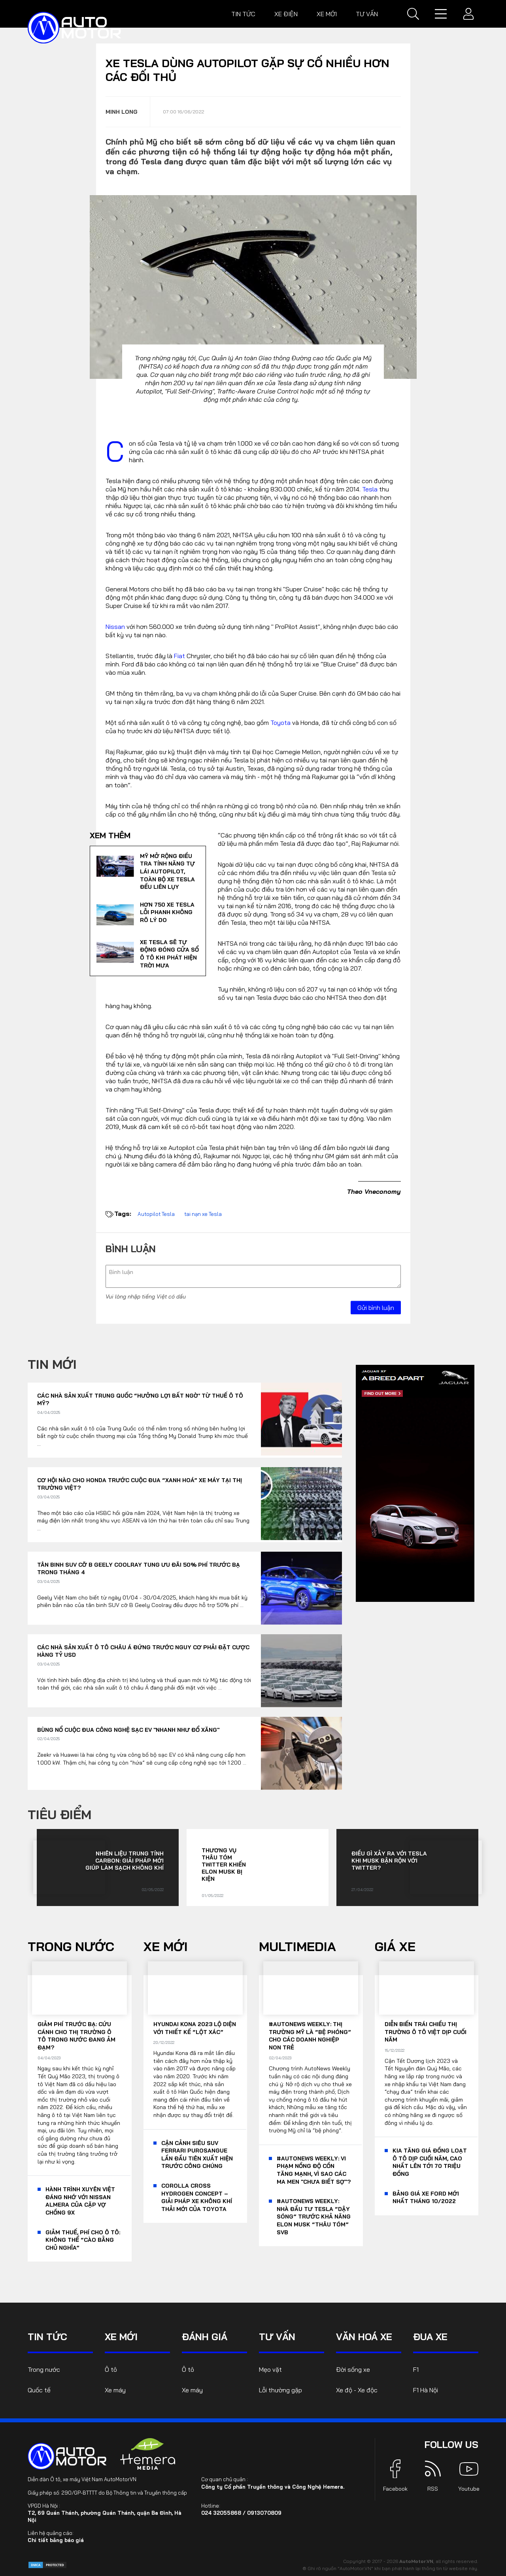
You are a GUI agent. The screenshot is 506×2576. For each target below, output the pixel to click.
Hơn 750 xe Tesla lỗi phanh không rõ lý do (167, 912)
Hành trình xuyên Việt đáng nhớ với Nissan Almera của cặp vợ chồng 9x (80, 2201)
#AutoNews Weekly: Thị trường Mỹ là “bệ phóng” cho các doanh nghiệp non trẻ (310, 2036)
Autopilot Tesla (156, 1214)
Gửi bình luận (375, 1308)
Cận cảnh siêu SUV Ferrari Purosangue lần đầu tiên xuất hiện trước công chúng (197, 2154)
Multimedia (297, 1946)
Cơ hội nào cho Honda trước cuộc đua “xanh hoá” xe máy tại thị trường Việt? (139, 1484)
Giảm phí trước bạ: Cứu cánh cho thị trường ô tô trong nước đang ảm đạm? (76, 2036)
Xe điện (286, 14)
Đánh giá (204, 2337)
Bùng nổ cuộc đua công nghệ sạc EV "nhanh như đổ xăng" (128, 1729)
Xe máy (115, 2390)
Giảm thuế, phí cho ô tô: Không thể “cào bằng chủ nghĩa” (82, 2240)
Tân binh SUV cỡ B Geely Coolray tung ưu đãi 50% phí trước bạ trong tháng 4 (138, 1568)
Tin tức (243, 14)
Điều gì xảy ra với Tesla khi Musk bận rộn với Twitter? (389, 1860)
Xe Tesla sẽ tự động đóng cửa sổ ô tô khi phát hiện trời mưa (169, 954)
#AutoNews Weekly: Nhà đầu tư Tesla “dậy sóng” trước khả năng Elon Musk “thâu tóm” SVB (314, 2216)
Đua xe (430, 2337)
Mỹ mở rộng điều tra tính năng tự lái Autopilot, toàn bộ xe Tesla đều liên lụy (167, 871)
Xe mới (327, 14)
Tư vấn (367, 14)
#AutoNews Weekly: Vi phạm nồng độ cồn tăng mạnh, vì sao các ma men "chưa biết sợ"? (314, 2170)
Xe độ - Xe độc (357, 2390)
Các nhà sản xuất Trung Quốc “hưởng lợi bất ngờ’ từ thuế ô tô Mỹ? (140, 1399)
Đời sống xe (353, 2369)
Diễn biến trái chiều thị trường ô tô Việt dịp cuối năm (425, 2032)
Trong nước (71, 1946)
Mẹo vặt (270, 2369)
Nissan (115, 626)
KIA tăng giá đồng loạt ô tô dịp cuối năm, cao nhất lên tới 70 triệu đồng (430, 2162)
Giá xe (395, 1946)
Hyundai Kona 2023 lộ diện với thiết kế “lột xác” (194, 2028)
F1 (416, 2369)
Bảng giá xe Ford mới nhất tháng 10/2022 (426, 2197)
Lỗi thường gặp (280, 2390)
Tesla (370, 489)
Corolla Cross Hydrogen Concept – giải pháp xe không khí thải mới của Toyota (196, 2197)
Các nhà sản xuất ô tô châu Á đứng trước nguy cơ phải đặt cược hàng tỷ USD (143, 1651)
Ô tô (111, 2369)
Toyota (280, 722)
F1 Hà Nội (425, 2390)
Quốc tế (39, 2390)
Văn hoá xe (364, 2337)
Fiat (179, 656)
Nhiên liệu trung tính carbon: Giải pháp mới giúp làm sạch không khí (124, 1860)
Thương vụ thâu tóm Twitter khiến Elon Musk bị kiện (224, 1864)
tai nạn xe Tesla (203, 1214)
